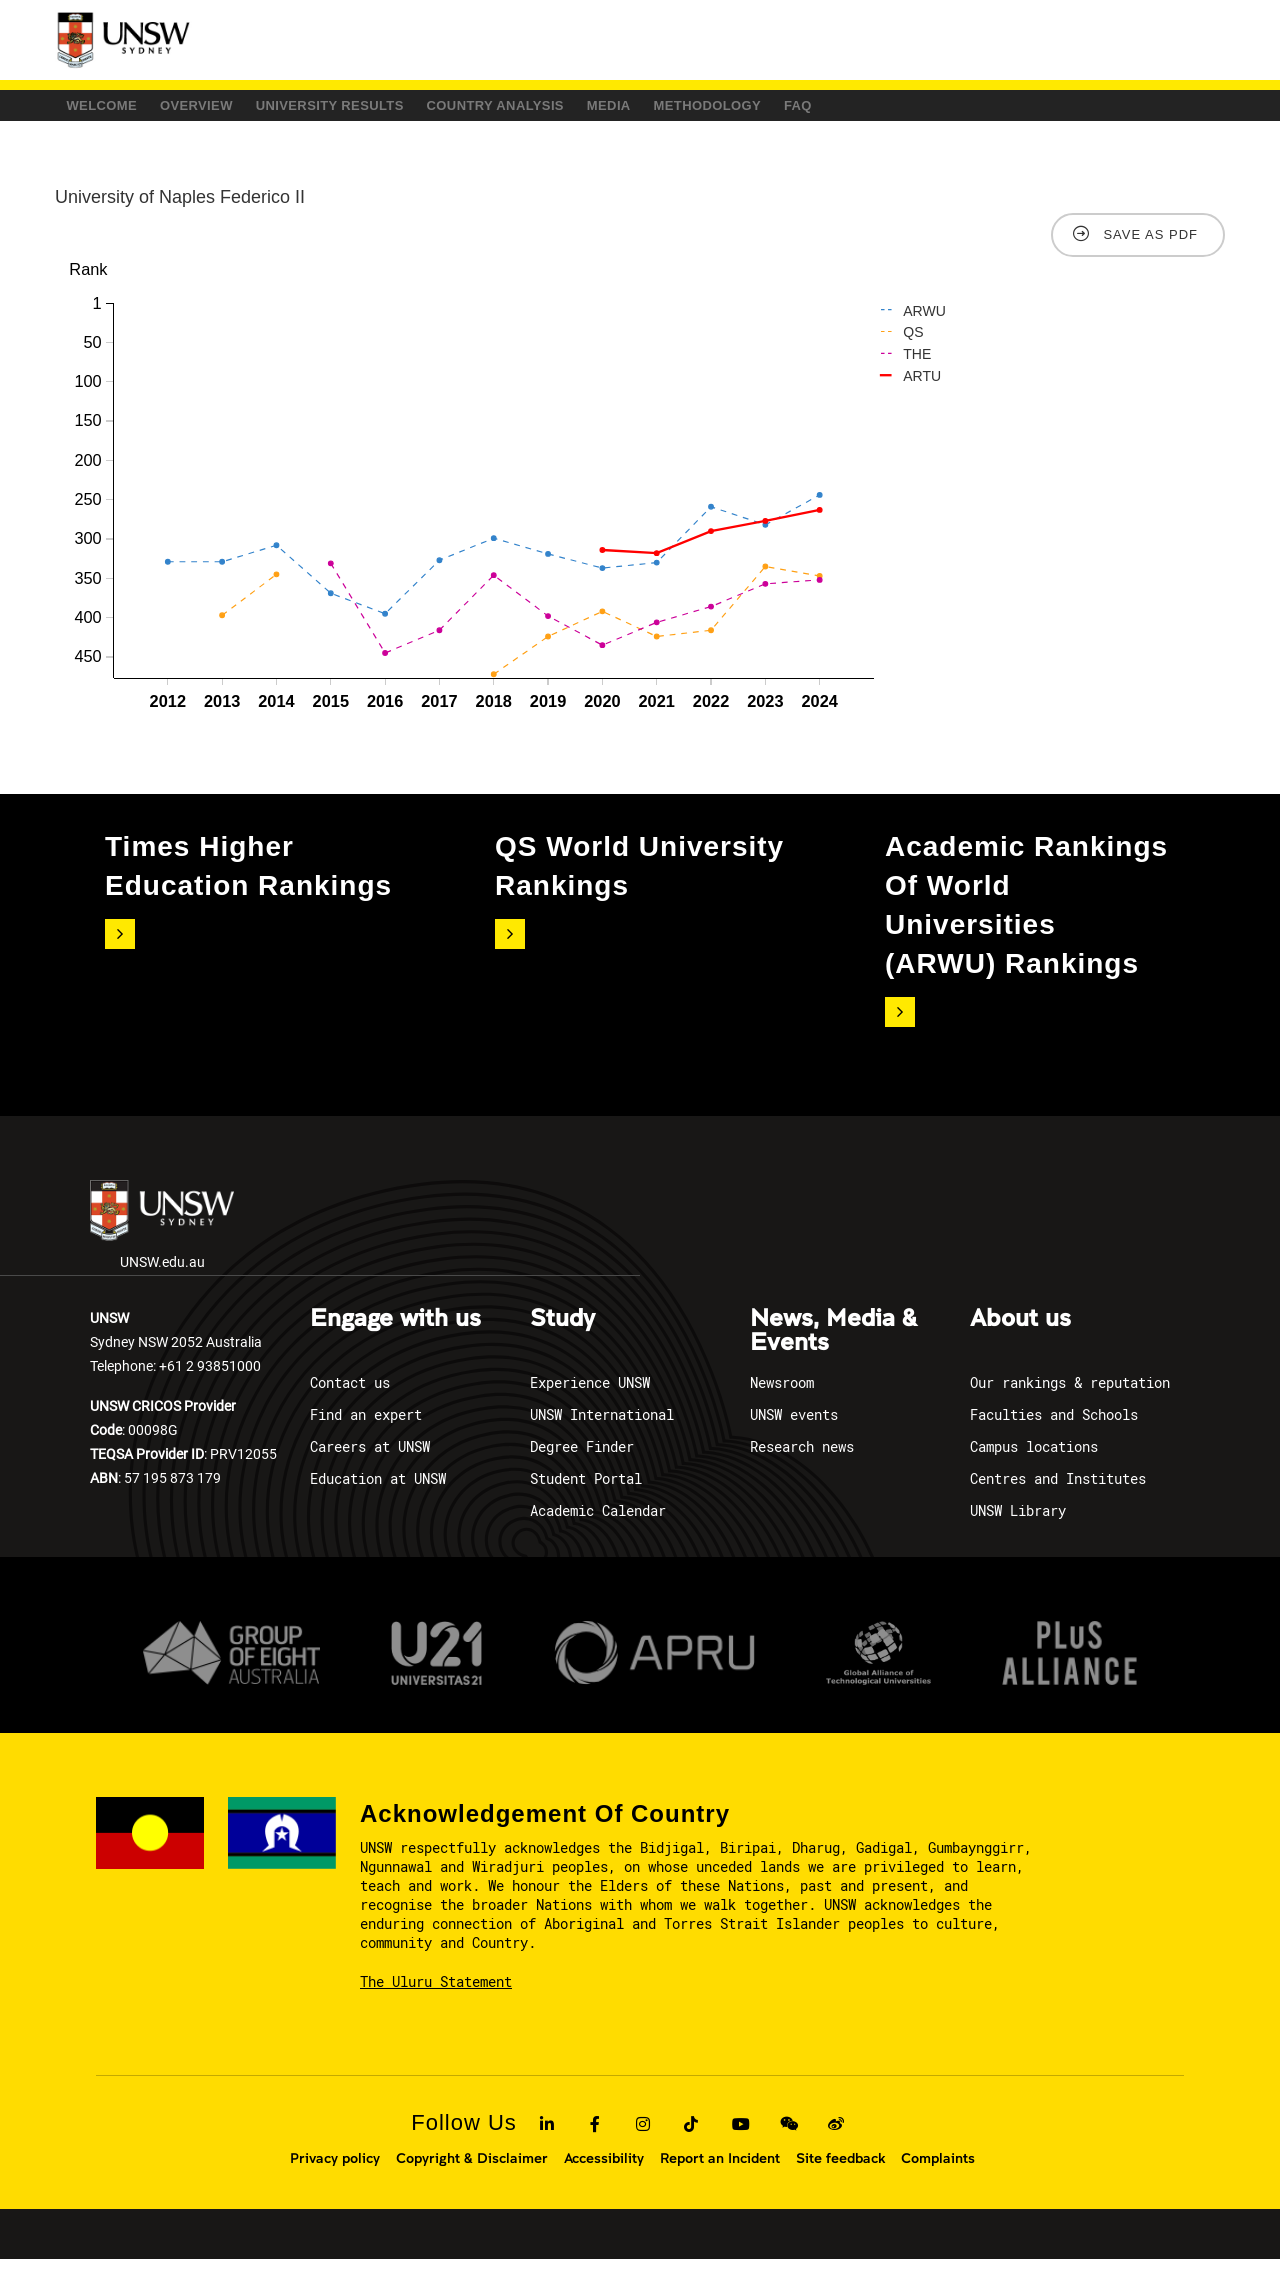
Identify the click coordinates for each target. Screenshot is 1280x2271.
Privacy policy (335, 2170)
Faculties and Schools (1054, 1426)
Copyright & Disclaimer (472, 2170)
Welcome (122, 111)
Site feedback (840, 2170)
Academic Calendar (598, 1522)
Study (562, 1331)
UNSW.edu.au (162, 1238)
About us (1020, 1331)
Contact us (350, 1394)
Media (807, 111)
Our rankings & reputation (1070, 1394)
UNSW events (794, 1426)
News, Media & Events (833, 1343)
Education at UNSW (378, 1490)
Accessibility (604, 2170)
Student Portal (586, 1490)
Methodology (948, 111)
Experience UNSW (590, 1394)
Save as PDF (1150, 247)
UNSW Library (1018, 1522)
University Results (437, 111)
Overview (259, 111)
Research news (802, 1458)
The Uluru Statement (436, 1994)
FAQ (1080, 111)
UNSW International (602, 1426)
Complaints (938, 2170)
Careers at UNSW (370, 1458)
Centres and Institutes (1058, 1490)
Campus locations (1034, 1458)
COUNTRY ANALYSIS (650, 111)
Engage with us (395, 1331)
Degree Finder (582, 1458)
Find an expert (366, 1426)
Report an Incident (720, 2170)
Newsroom (782, 1394)
